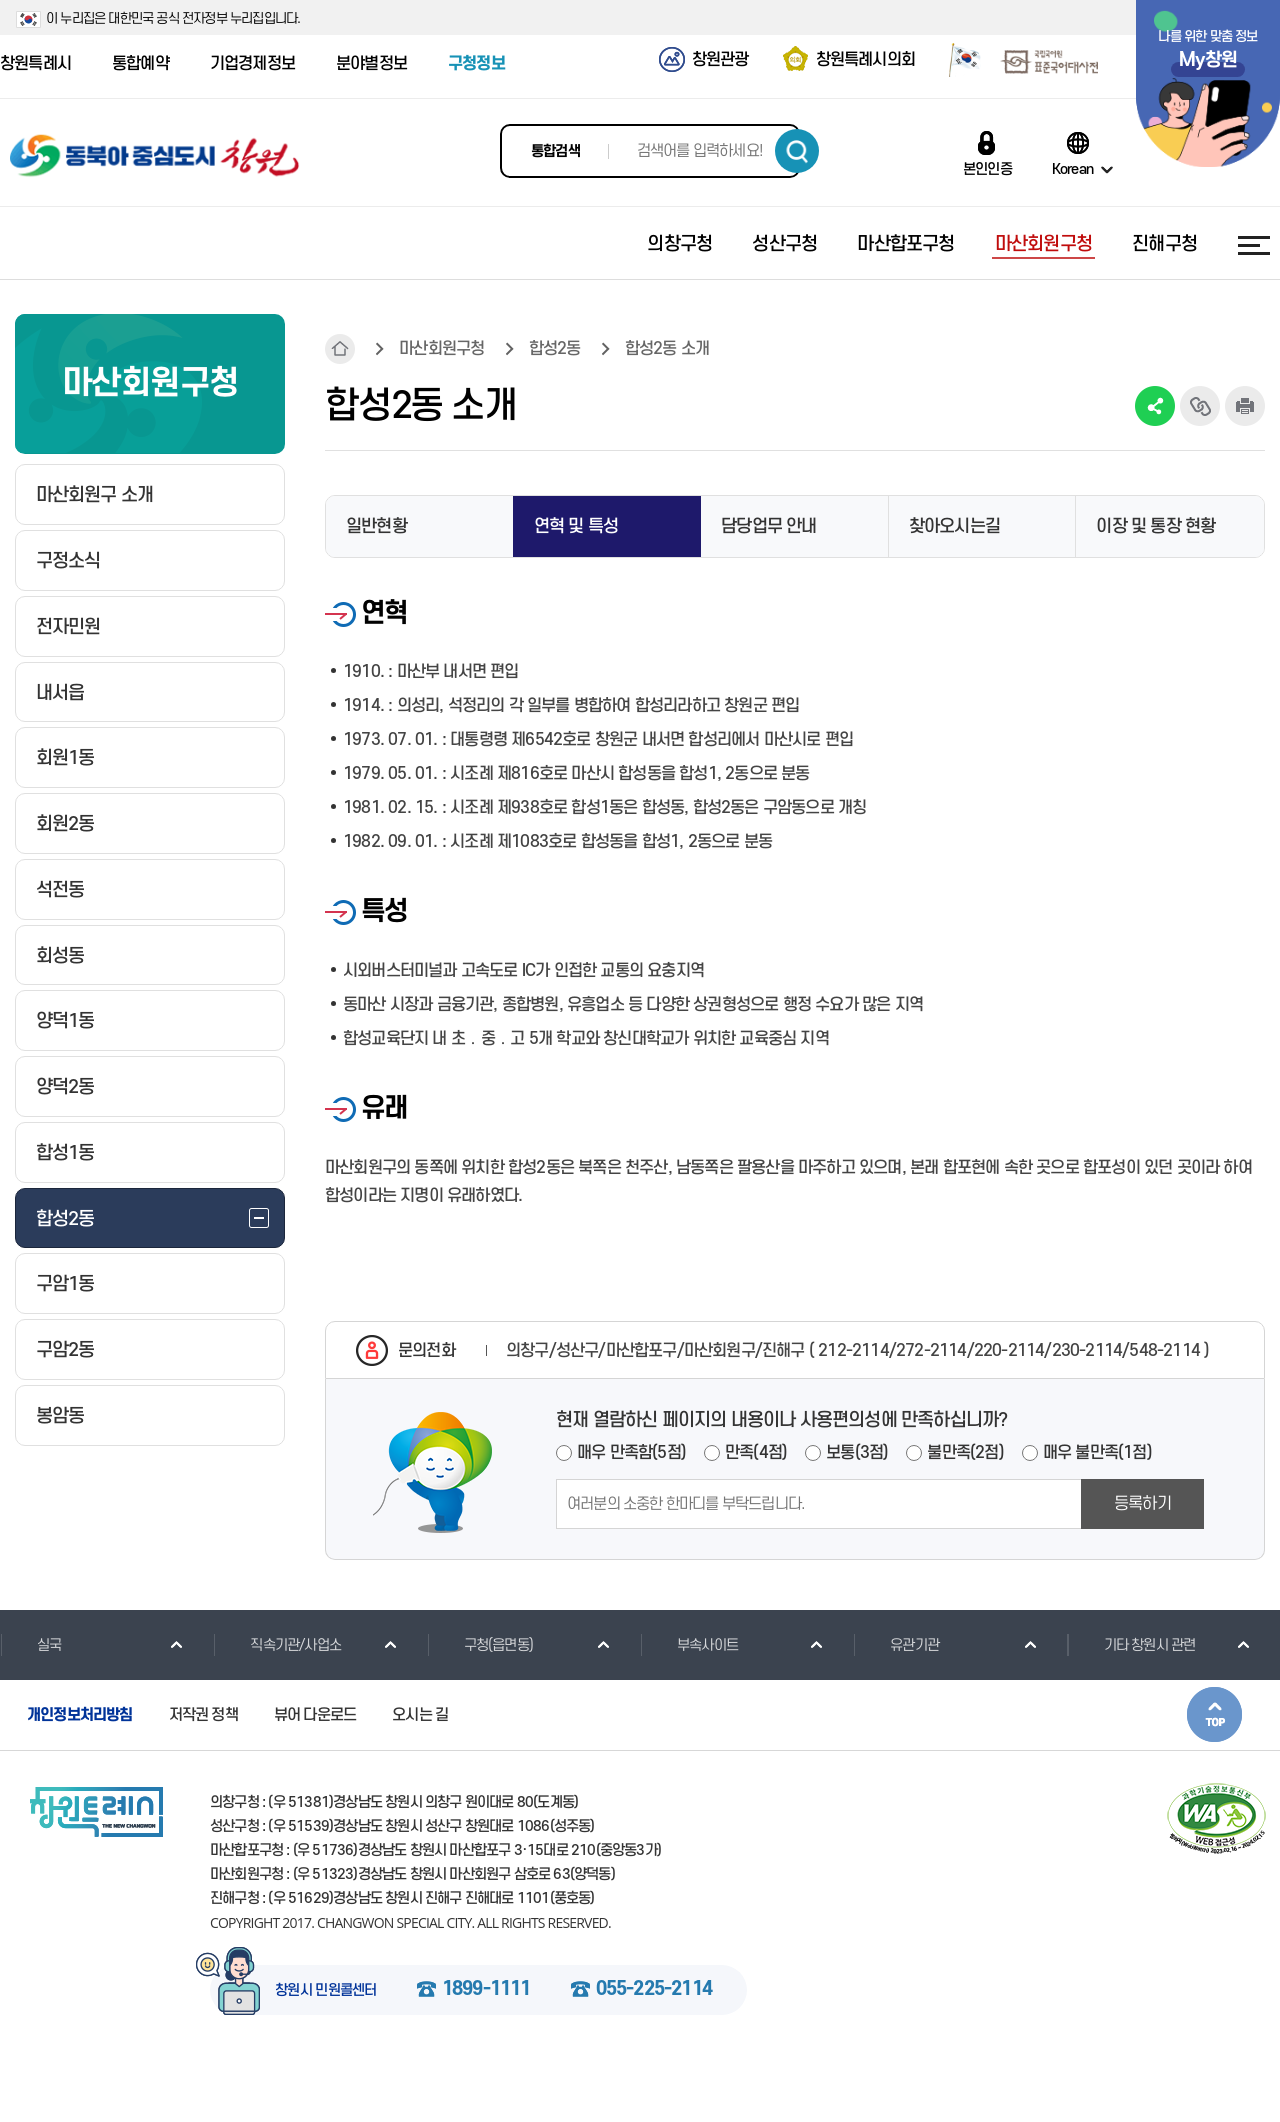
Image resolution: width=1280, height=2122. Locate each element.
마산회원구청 (441, 349)
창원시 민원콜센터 (326, 1991)
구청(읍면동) (480, 1645)
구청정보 (476, 64)
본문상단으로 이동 (1214, 1714)
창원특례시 (35, 64)
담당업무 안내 (768, 526)
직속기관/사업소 (277, 1645)
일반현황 (376, 526)
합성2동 (555, 349)
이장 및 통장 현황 (1155, 526)
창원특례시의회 (865, 60)
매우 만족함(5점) (631, 1453)
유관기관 (896, 1645)
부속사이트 (689, 1645)
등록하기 (1142, 1504)
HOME (340, 349)
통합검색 (555, 151)
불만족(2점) (965, 1453)
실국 (30, 1645)
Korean (1072, 169)
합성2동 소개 (667, 349)
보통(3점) (857, 1453)
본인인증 (987, 169)
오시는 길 (420, 1715)
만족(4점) (756, 1453)
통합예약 (140, 64)
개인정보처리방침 (80, 1715)
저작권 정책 (203, 1715)
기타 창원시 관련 (1131, 1645)
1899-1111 (486, 1990)
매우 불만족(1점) (1097, 1453)
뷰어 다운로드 (315, 1715)
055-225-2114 (654, 1990)
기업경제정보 (252, 64)
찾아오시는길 (954, 526)
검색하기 (797, 151)
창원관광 (720, 60)
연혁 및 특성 (576, 526)
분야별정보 (371, 64)
